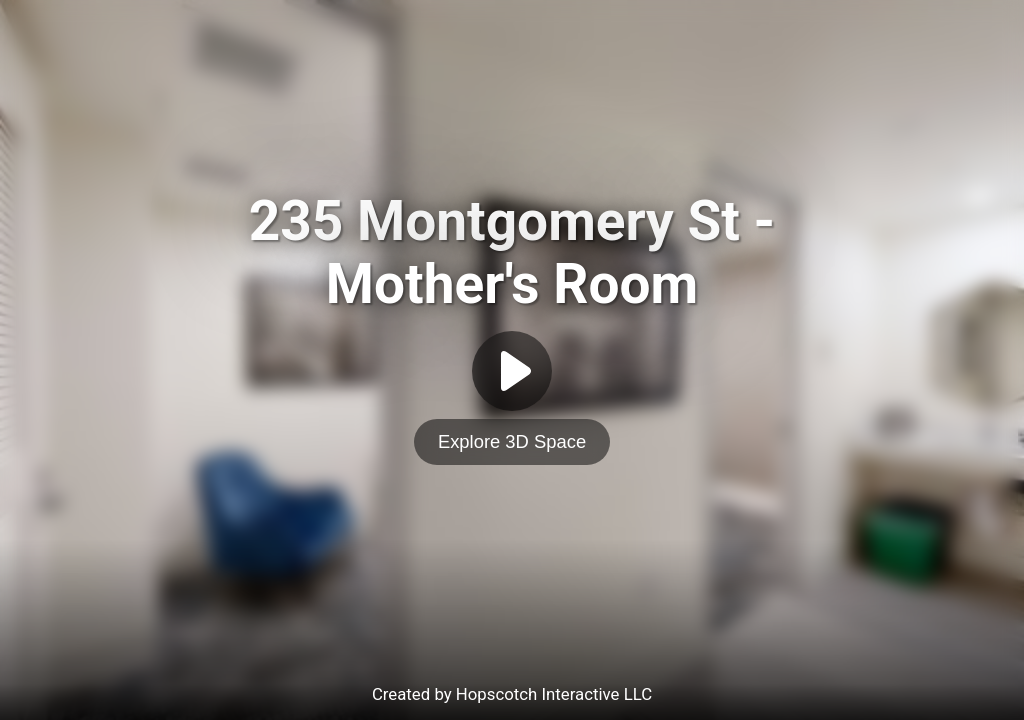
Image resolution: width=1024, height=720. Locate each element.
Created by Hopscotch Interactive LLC (512, 694)
